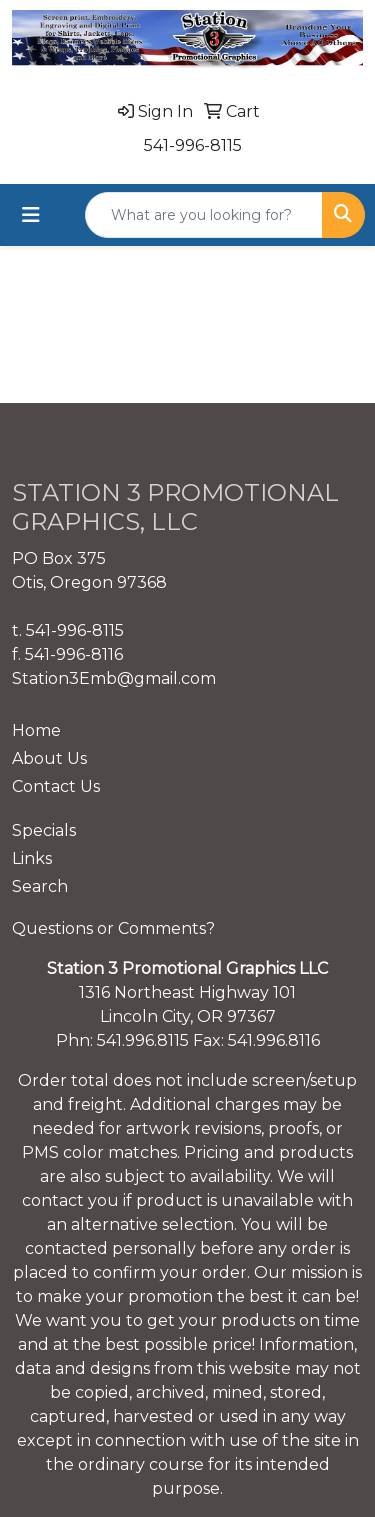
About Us (49, 758)
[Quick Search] (204, 215)
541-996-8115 (193, 145)
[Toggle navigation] (31, 215)
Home (36, 730)
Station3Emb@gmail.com (114, 678)
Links (32, 858)
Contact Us (56, 786)
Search (40, 886)
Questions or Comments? (113, 928)
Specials (44, 830)
